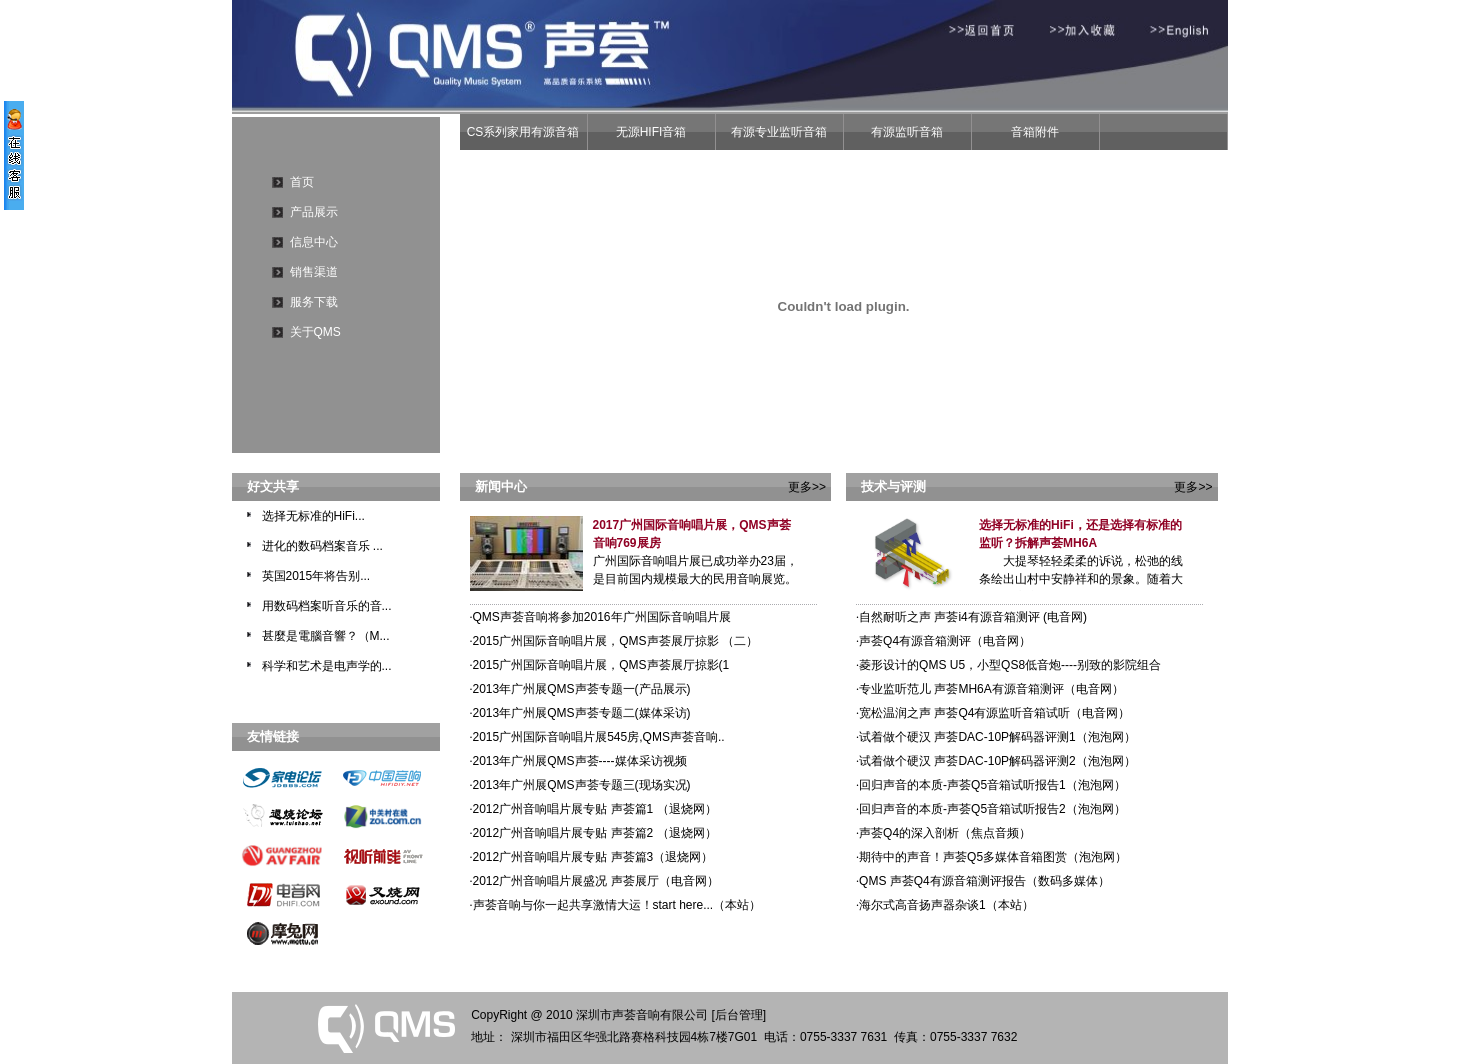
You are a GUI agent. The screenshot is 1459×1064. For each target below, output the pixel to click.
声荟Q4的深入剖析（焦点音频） (943, 833)
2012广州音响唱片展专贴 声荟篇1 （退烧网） (593, 809)
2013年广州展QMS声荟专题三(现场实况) (580, 785)
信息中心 (314, 242)
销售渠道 (314, 272)
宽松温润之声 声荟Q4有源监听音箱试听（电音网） (993, 713)
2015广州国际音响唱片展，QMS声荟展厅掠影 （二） (614, 641)
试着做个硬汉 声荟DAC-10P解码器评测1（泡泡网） (996, 737)
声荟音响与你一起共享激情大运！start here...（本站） (616, 905)
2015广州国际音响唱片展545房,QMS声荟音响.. (597, 737)
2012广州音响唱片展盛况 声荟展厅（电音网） (594, 881)
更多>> (807, 487)
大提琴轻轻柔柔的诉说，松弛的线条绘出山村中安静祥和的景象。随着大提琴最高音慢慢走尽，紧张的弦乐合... (1081, 579)
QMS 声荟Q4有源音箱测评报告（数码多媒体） (983, 881)
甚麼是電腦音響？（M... (326, 636)
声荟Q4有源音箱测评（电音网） (943, 641)
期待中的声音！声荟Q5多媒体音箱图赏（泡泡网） (991, 857)
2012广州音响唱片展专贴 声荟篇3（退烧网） (592, 857)
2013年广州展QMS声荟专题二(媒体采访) (580, 713)
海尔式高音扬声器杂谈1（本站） (945, 905)
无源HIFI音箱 (651, 132)
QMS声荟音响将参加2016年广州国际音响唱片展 (600, 617)
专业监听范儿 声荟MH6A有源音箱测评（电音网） (990, 689)
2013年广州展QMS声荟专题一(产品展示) (580, 689)
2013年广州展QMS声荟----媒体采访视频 (578, 761)
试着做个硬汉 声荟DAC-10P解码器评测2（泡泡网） (996, 761)
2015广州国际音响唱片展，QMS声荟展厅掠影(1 (600, 665)
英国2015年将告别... (316, 576)
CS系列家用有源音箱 (523, 132)
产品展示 (314, 212)
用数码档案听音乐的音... (327, 606)
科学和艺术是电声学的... (327, 666)
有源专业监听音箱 (779, 132)
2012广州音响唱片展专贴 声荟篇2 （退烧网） (593, 833)
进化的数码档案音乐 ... (322, 546)
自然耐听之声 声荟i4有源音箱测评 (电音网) (971, 617)
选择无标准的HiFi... (313, 516)
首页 (302, 182)
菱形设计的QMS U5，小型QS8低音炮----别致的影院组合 (1008, 665)
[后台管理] (738, 1015)
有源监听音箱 (907, 132)
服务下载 (314, 302)
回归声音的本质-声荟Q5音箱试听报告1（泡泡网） (991, 785)
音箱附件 (1035, 132)
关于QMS (315, 332)
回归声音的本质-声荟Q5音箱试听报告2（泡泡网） (991, 809)
